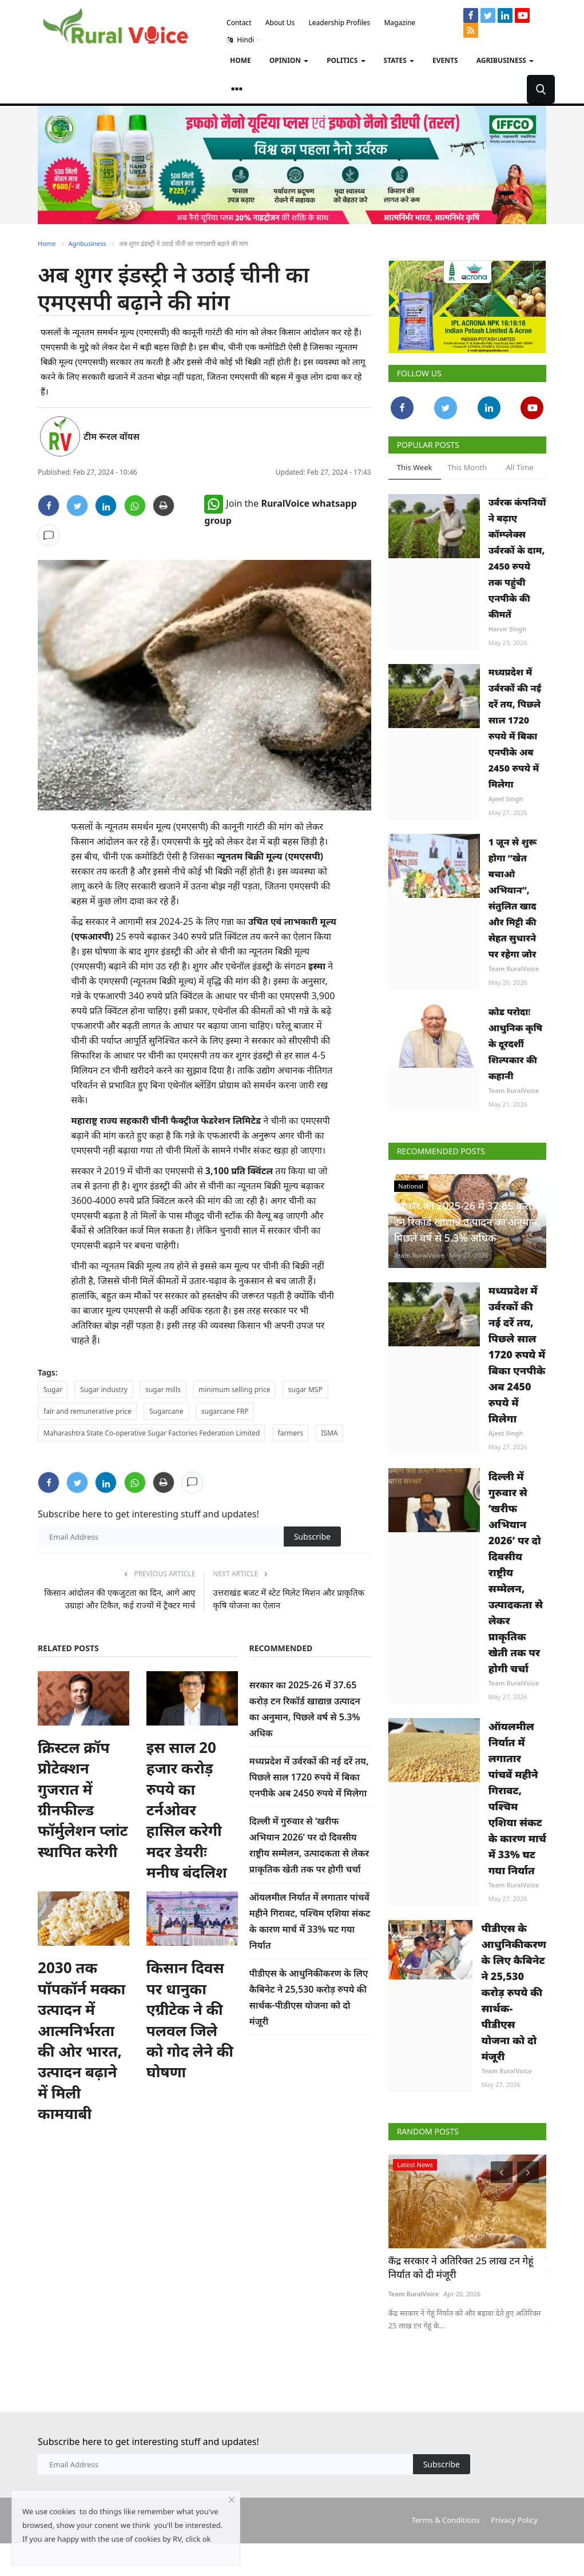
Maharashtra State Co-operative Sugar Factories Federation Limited (151, 1433)
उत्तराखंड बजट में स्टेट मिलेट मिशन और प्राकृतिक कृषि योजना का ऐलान (288, 1599)
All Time (519, 467)
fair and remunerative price (87, 1411)
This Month (467, 467)
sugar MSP (305, 1389)
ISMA (329, 1433)
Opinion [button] (288, 60)
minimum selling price (234, 1389)
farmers (291, 1433)
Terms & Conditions (445, 2520)
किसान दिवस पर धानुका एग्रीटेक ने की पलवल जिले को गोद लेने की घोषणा (189, 2019)
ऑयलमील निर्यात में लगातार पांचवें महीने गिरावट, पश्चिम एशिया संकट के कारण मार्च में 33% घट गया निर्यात (517, 1798)
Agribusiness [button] (505, 60)
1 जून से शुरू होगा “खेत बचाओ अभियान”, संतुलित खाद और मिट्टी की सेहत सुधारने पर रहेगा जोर (512, 898)
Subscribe (312, 1536)
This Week (414, 467)
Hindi (245, 40)
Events (445, 60)
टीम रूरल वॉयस (112, 436)
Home (240, 60)
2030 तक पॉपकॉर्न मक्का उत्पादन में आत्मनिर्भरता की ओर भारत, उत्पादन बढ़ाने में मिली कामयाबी (81, 2040)
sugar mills (163, 1389)
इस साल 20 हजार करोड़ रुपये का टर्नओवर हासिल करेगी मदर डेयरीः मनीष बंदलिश (186, 1809)
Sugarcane (166, 1411)
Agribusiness (87, 243)
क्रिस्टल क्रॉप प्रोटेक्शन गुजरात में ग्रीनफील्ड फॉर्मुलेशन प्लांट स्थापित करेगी (83, 1799)
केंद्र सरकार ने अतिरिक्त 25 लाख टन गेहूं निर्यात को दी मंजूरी (461, 2267)
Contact (239, 22)
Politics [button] (346, 60)
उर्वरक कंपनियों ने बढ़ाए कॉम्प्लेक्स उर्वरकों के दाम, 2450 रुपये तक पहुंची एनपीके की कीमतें (517, 558)
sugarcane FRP (225, 1411)
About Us (280, 22)
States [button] (399, 60)
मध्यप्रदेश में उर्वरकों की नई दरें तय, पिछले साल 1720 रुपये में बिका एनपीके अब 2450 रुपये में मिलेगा (309, 1777)
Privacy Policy (514, 2520)
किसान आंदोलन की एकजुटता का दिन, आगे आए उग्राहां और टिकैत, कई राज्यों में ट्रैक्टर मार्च (119, 1599)
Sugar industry (104, 1389)
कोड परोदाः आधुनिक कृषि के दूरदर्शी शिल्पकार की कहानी (515, 1043)
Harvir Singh (507, 629)
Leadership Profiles (340, 22)
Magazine (399, 22)
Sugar (52, 1389)
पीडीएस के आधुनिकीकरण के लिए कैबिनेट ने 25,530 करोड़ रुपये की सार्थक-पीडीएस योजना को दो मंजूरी (513, 1992)
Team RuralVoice (513, 968)
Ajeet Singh (505, 798)
